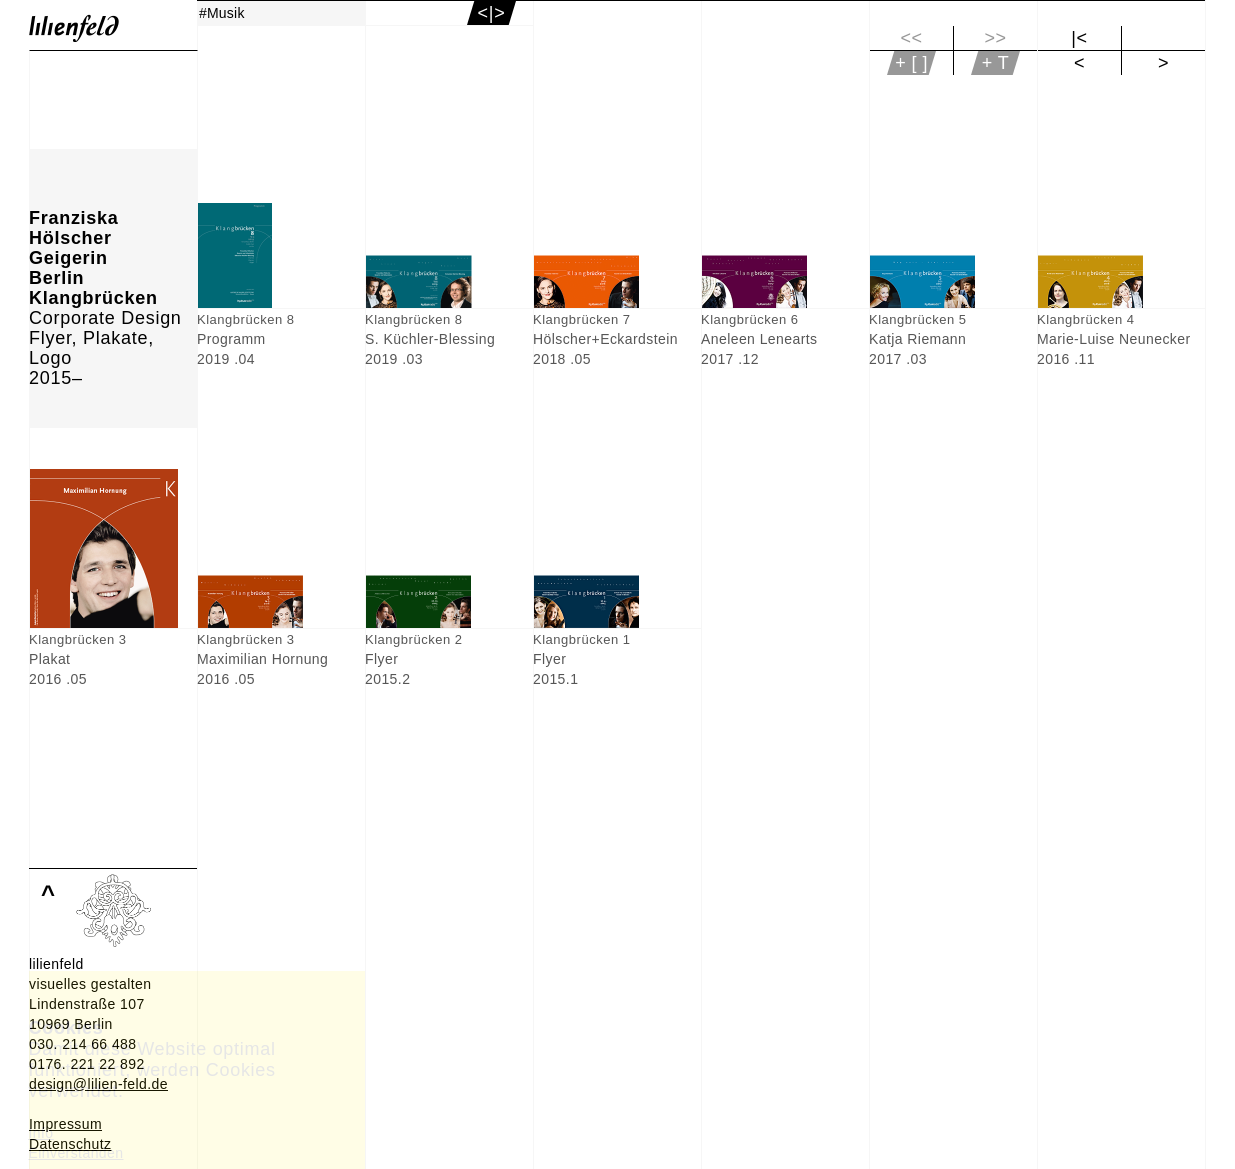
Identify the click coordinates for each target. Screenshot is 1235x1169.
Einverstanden (76, 1153)
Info (41, 1133)
